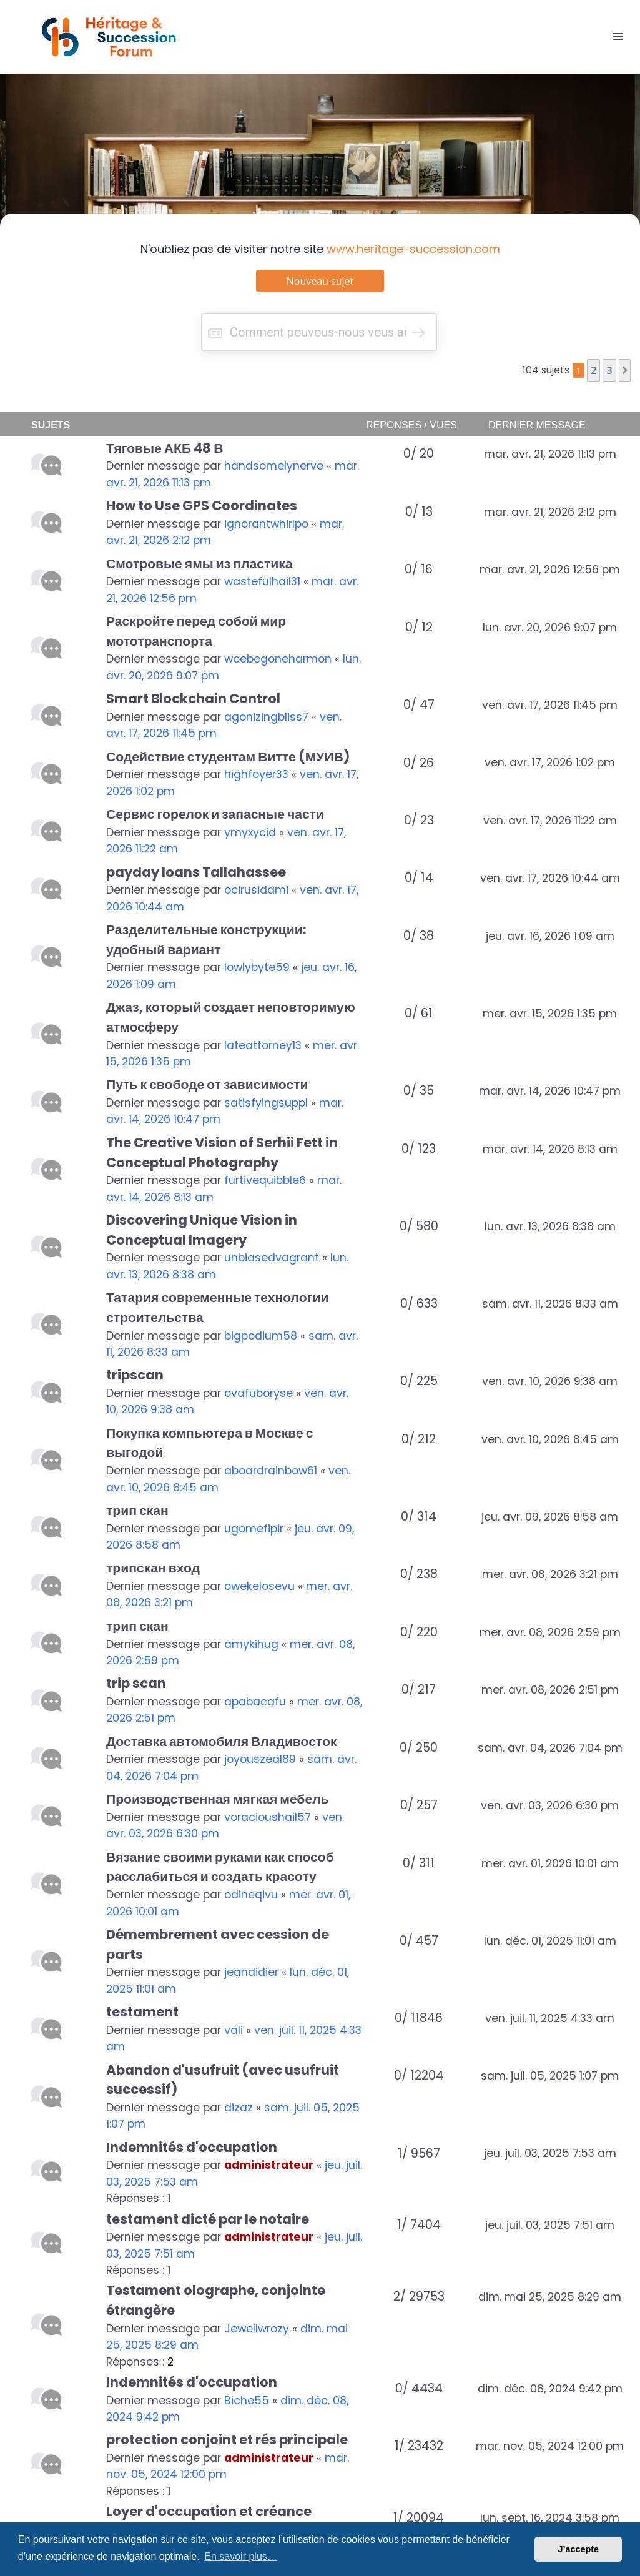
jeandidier (251, 1972)
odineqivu (251, 1894)
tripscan (135, 1375)
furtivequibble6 (265, 1180)
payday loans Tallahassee (196, 872)
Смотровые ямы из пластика (199, 564)
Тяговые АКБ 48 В (164, 448)
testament (142, 2012)
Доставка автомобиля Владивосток (221, 1741)
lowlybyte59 (257, 967)
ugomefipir (253, 1528)
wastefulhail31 (262, 581)
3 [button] (609, 370)
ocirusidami (256, 889)
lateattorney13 (263, 1045)
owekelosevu (259, 1586)
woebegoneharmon (278, 658)
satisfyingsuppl (266, 1102)
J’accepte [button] (578, 2549)
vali (233, 2030)
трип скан (137, 1510)
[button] (625, 370)
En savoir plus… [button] (240, 2556)
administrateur (268, 2165)
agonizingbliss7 (266, 716)
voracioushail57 (267, 1817)
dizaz (238, 2107)
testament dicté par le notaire (207, 2219)
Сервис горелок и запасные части (215, 814)
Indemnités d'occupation (191, 2147)
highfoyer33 (256, 774)
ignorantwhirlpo (266, 523)
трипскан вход (153, 1568)
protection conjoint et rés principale (227, 2439)
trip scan (136, 1683)
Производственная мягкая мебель (217, 1799)
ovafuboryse (258, 1393)
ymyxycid (250, 832)
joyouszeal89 (260, 1759)
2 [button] (593, 370)
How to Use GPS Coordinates (201, 505)
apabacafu (255, 1701)
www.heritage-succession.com (413, 249)
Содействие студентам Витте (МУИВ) (228, 757)
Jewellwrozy (256, 2328)
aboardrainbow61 (270, 1470)
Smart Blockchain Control (193, 698)
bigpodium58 (260, 1335)
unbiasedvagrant (271, 1257)
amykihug (251, 1644)
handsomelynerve (273, 465)
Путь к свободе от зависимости (207, 1084)
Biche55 (246, 2400)
